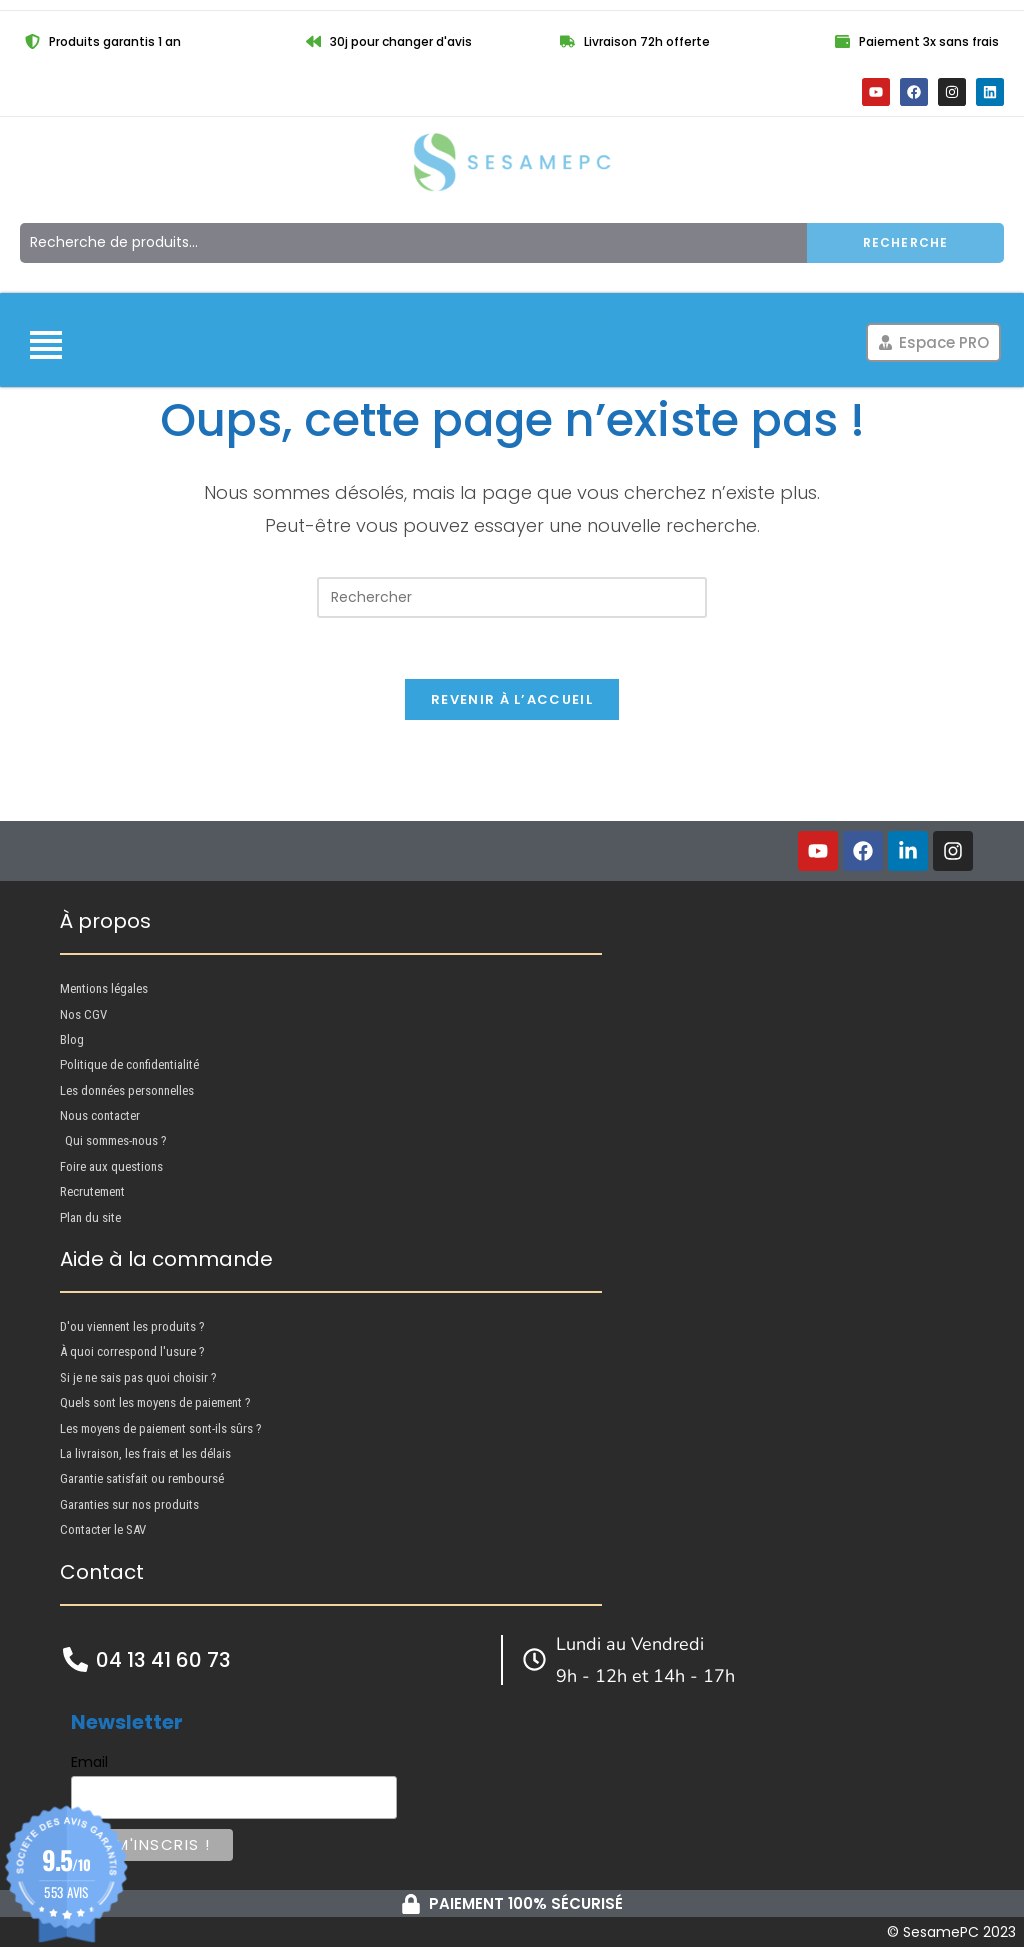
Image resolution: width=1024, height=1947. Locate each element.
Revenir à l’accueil (512, 699)
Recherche (906, 242)
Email (89, 1762)
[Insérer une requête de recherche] (512, 597)
